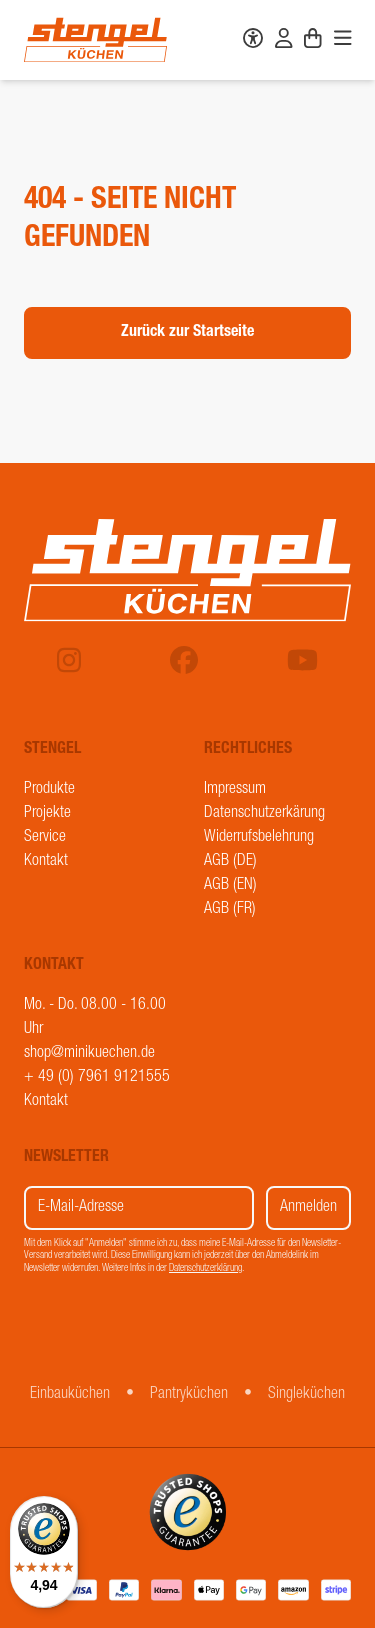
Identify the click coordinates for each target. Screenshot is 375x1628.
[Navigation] (343, 40)
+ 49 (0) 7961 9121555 (97, 1078)
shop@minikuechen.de (89, 1054)
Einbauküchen (70, 1395)
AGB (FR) (230, 910)
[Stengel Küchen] (95, 40)
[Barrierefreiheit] (253, 40)
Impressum (235, 790)
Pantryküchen (189, 1395)
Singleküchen (306, 1395)
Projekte (47, 814)
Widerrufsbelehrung (259, 838)
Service (45, 838)
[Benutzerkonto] (284, 41)
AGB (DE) (230, 862)
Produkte (49, 790)
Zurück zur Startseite (187, 333)
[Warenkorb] (313, 41)
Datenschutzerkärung (264, 814)
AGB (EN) (230, 886)
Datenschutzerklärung (205, 1269)
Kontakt (46, 862)
